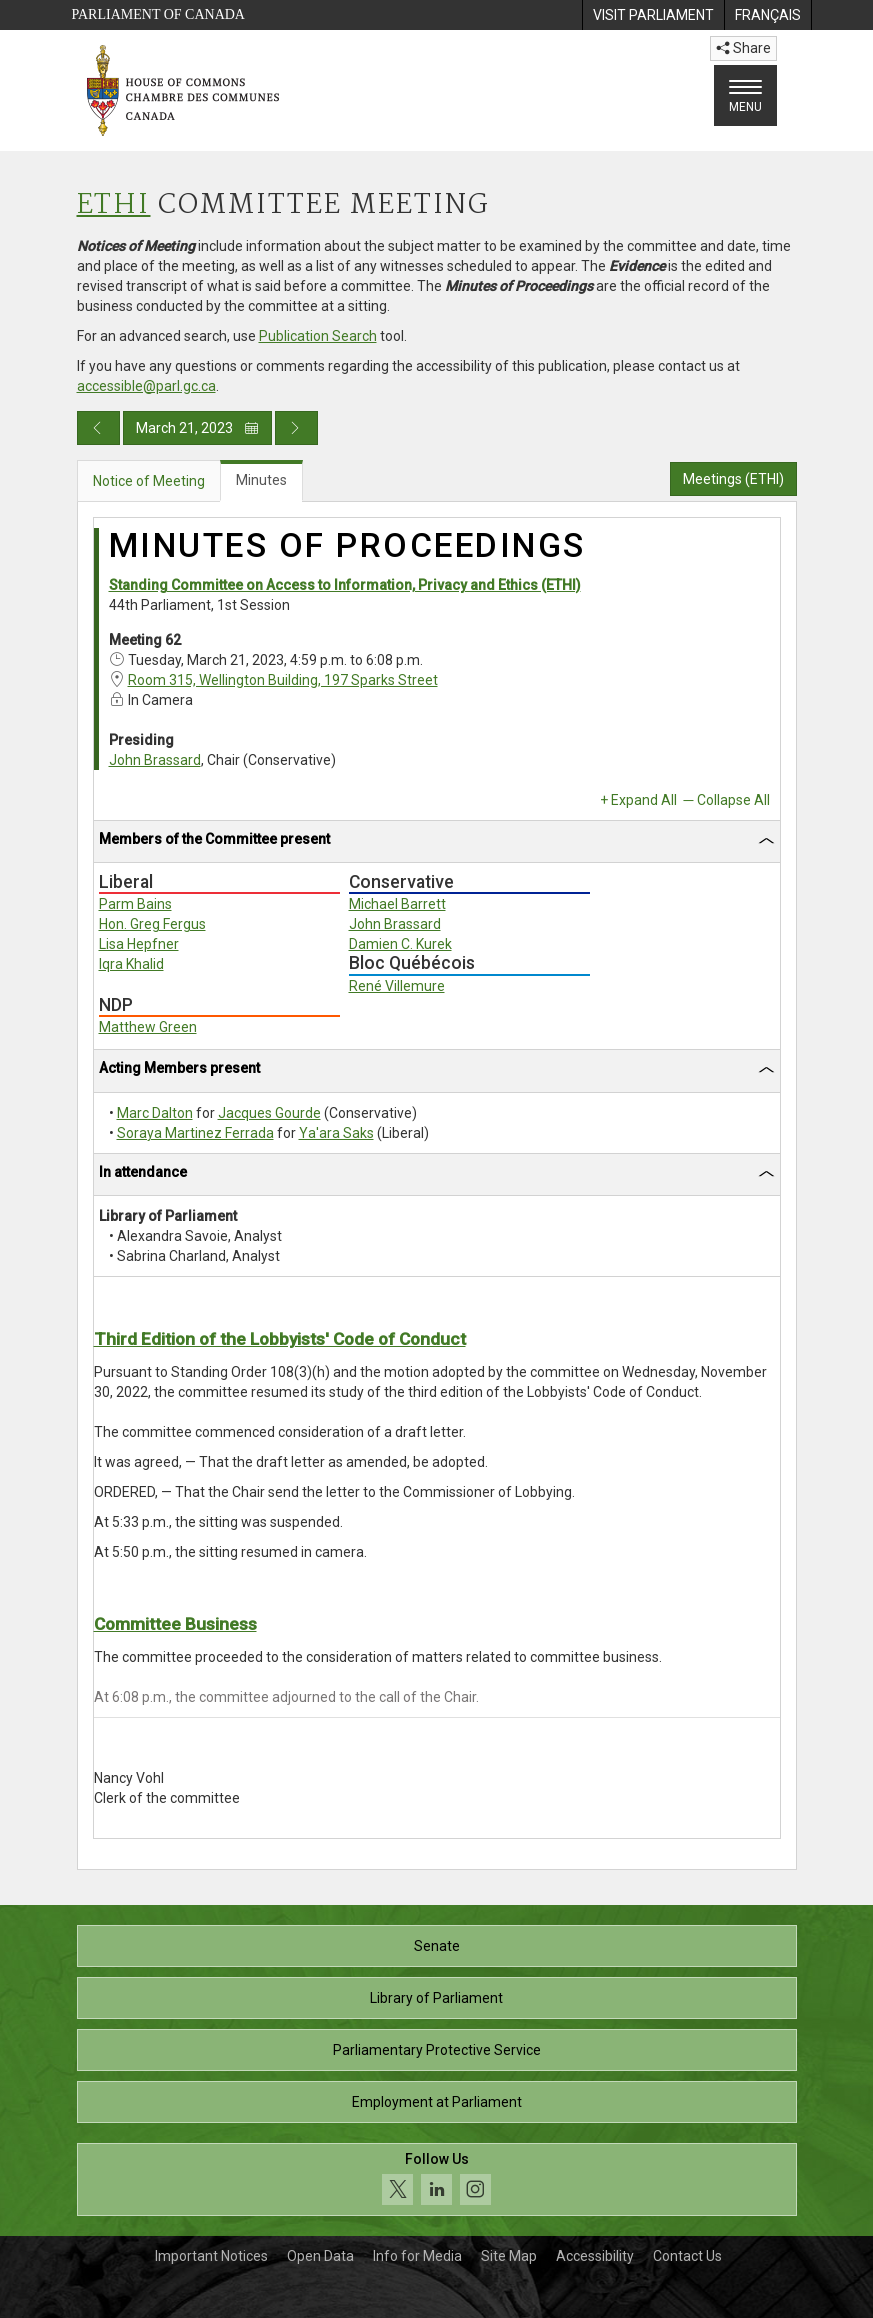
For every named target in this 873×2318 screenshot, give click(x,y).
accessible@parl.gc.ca (146, 386)
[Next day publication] (296, 428)
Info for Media (417, 2256)
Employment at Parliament (437, 2102)
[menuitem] (653, 15)
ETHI (114, 205)
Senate (437, 1946)
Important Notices (211, 2256)
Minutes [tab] (261, 480)
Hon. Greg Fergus (152, 924)
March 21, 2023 (197, 428)
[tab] (437, 842)
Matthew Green (148, 1027)
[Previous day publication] (98, 428)
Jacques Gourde (269, 1113)
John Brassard (155, 760)
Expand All (644, 800)
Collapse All (733, 800)
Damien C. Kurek (400, 944)
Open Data (320, 2256)
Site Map (509, 2256)
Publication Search (318, 336)
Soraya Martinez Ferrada (195, 1133)
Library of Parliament (436, 1998)
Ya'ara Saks (336, 1133)
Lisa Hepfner (139, 944)
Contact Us (687, 2256)
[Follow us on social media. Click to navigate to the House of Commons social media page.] (437, 2179)
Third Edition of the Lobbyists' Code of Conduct (280, 1339)
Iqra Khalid (131, 964)
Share (743, 48)
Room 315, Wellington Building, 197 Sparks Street (283, 680)
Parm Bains (135, 904)
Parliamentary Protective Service (437, 2050)
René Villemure (397, 986)
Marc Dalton (155, 1113)
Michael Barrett (397, 904)
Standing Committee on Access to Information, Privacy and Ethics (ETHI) (345, 585)
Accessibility (595, 2256)
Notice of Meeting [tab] (149, 481)
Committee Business (175, 1624)
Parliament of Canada (158, 14)
